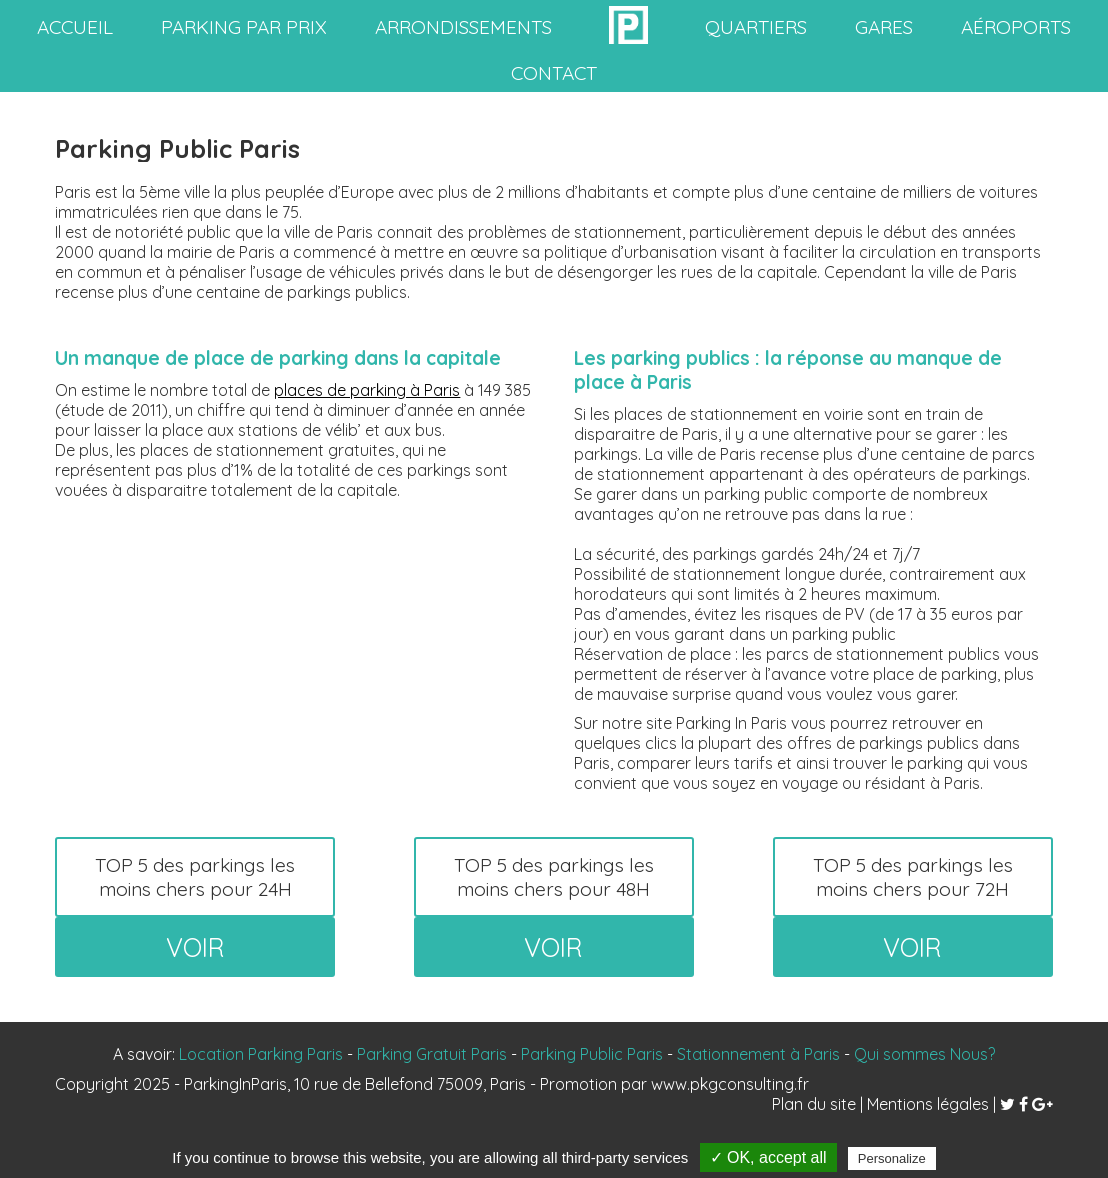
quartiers (756, 27)
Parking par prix (244, 27)
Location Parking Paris (261, 1054)
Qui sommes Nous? (924, 1054)
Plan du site (814, 1104)
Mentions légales (928, 1104)
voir (195, 947)
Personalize (892, 1158)
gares (884, 27)
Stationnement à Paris (758, 1054)
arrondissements (463, 27)
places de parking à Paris (367, 390)
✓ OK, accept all (768, 1157)
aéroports (1016, 27)
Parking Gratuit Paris (432, 1054)
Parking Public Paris (592, 1054)
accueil (75, 27)
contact (554, 73)
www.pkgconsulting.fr (730, 1084)
